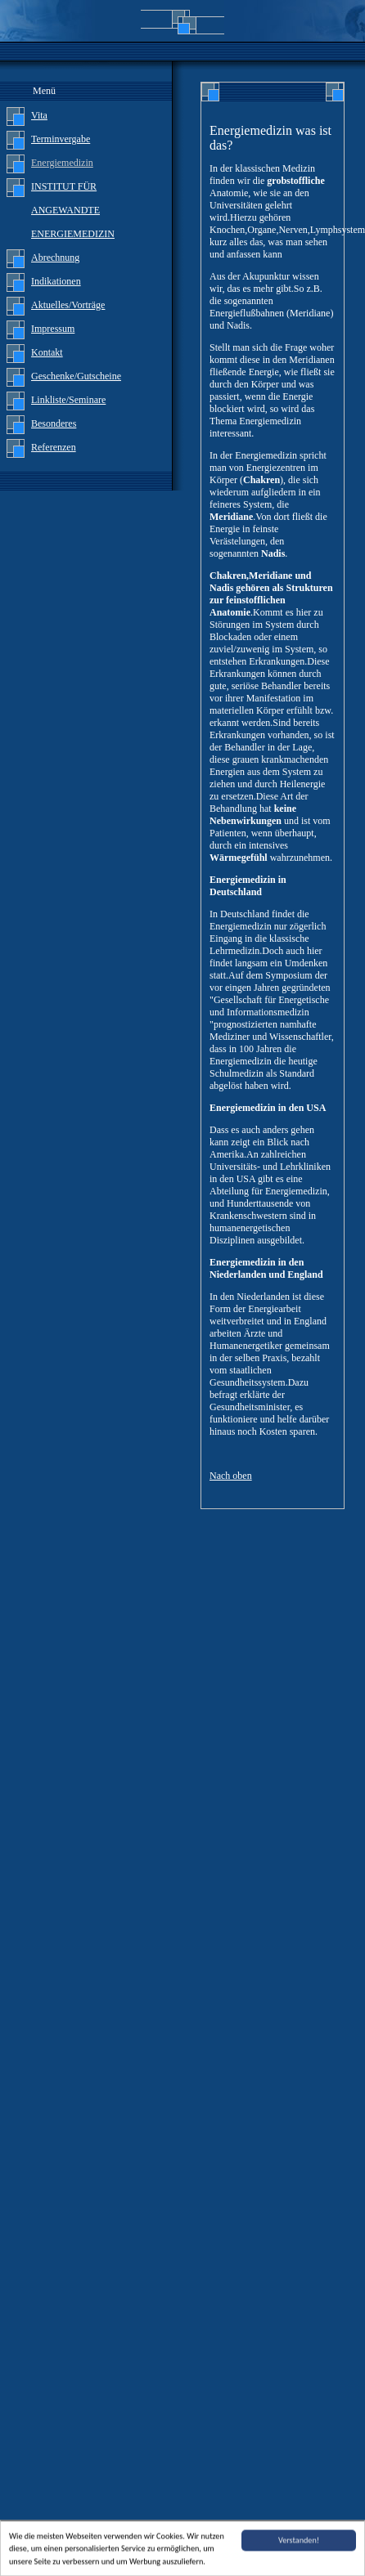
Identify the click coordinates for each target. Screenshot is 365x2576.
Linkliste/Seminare (68, 399)
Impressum (52, 328)
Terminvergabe (60, 139)
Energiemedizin (62, 162)
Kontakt (47, 352)
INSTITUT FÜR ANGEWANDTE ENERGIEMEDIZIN (73, 210)
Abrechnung (55, 257)
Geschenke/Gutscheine (76, 376)
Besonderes (53, 423)
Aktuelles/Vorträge (68, 305)
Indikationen (56, 281)
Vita (39, 115)
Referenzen (53, 447)
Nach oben (231, 1475)
